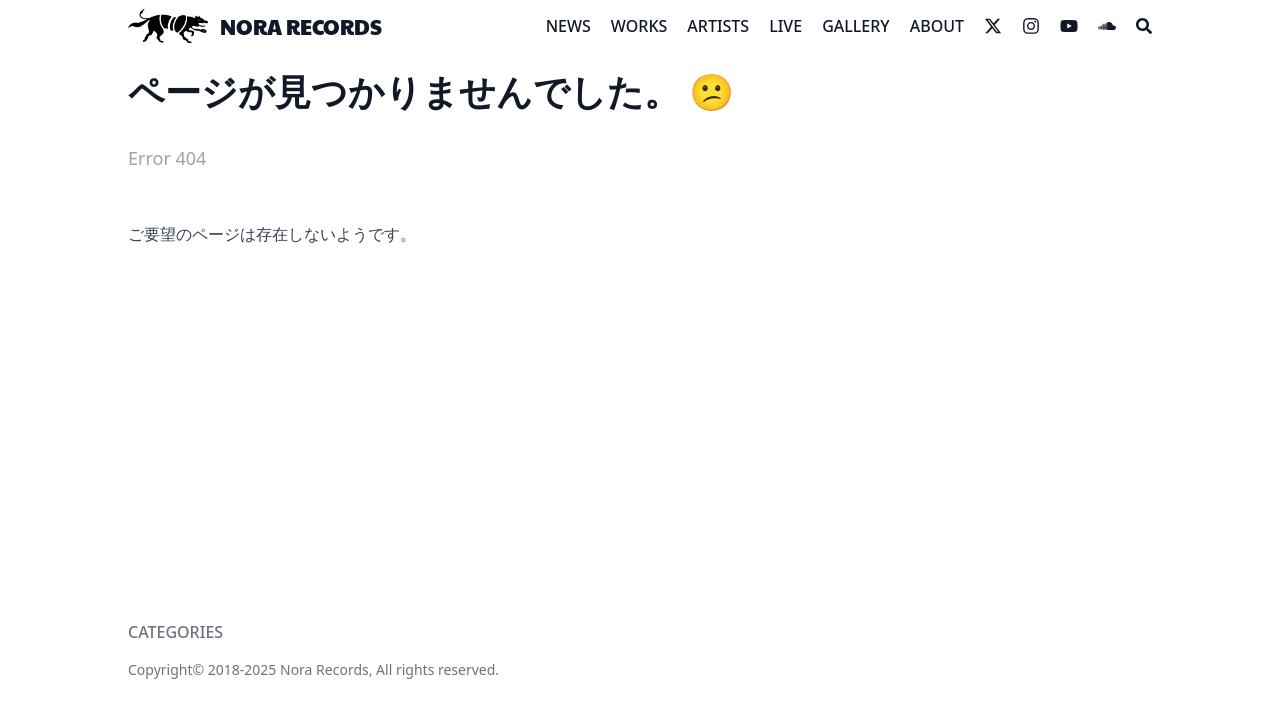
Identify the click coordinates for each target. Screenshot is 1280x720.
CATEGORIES (175, 632)
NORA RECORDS (301, 26)
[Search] (1144, 26)
